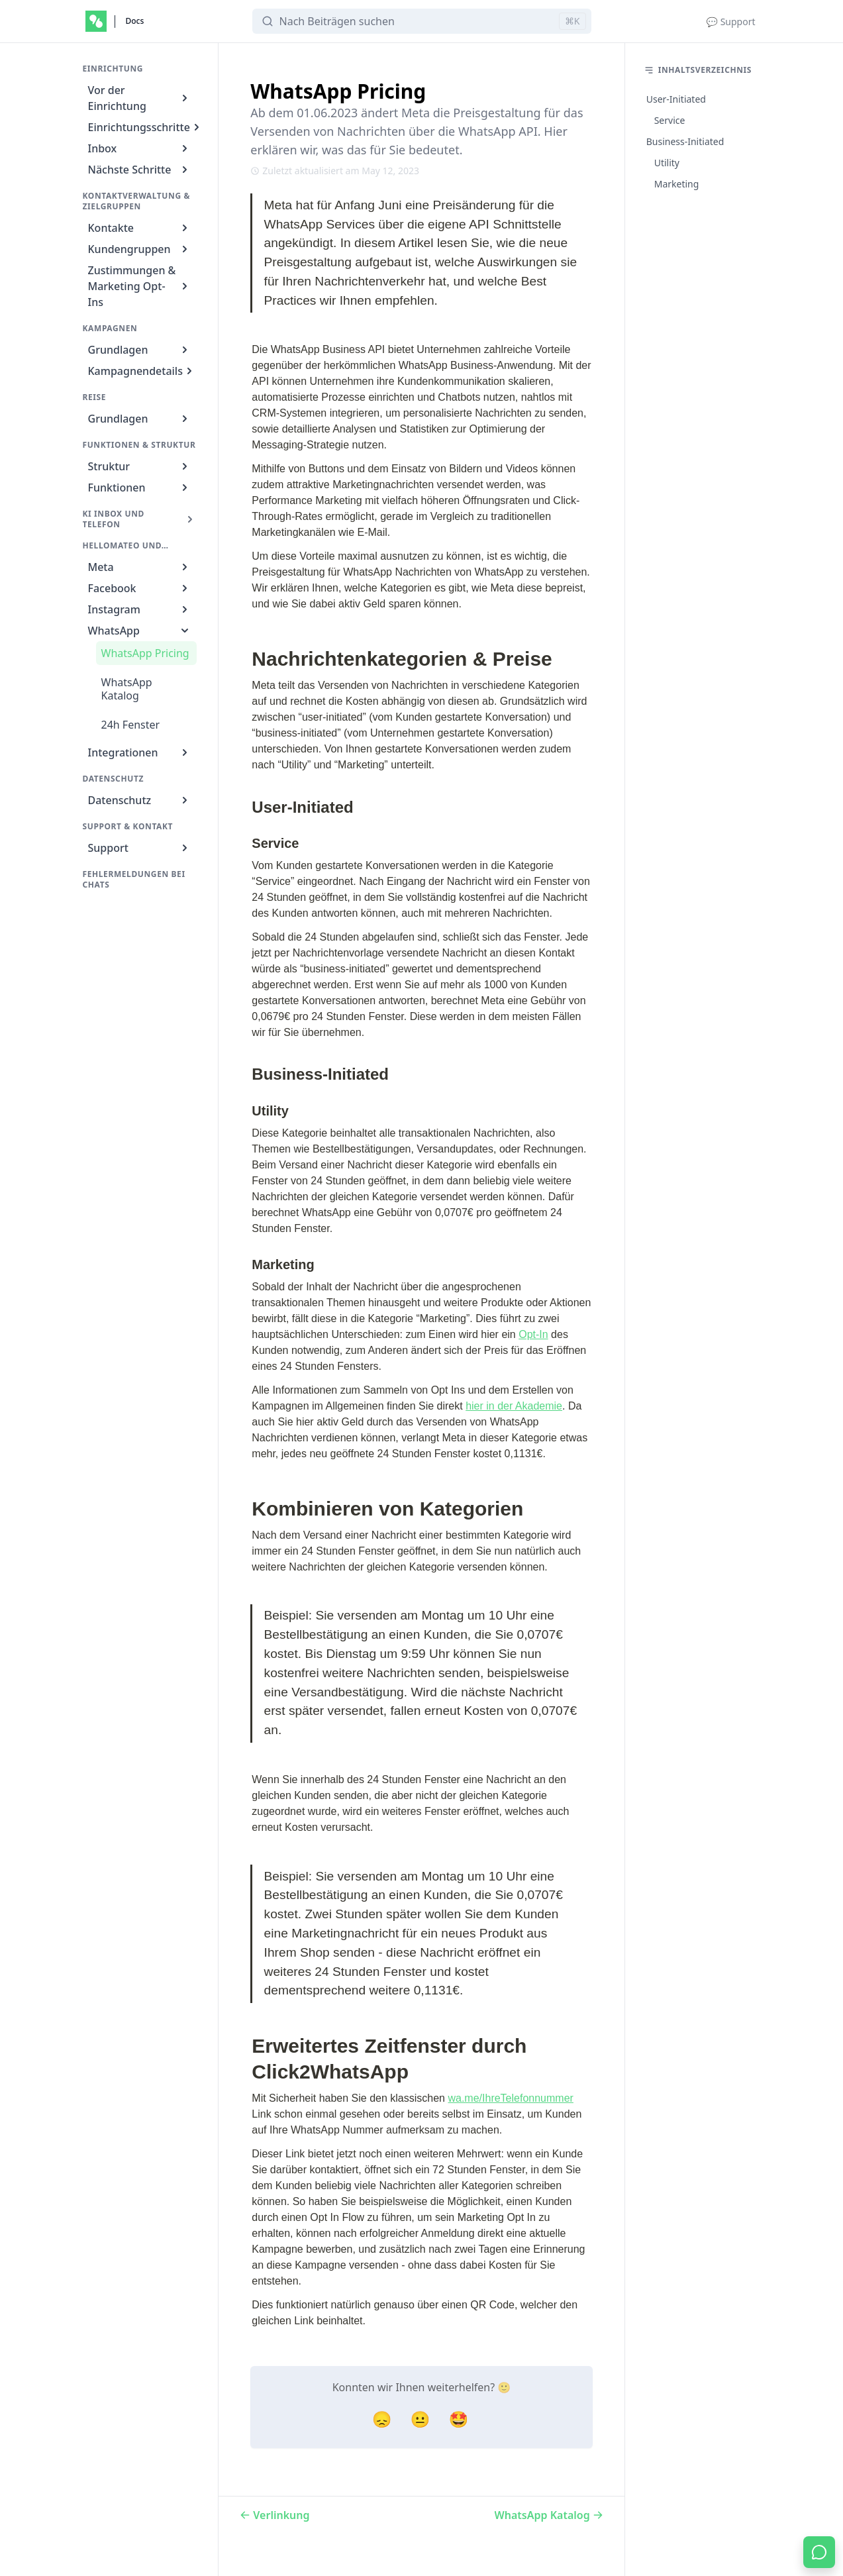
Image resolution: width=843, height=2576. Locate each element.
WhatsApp (140, 630)
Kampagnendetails (142, 371)
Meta (140, 567)
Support (140, 848)
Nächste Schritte (140, 169)
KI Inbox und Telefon (140, 519)
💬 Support (731, 21)
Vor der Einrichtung (140, 98)
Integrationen (140, 752)
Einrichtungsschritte (142, 127)
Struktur (140, 466)
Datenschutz (140, 800)
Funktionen (140, 487)
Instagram (140, 609)
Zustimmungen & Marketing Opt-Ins (140, 286)
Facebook (140, 588)
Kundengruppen (140, 249)
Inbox (140, 148)
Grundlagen (140, 349)
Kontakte (140, 228)
